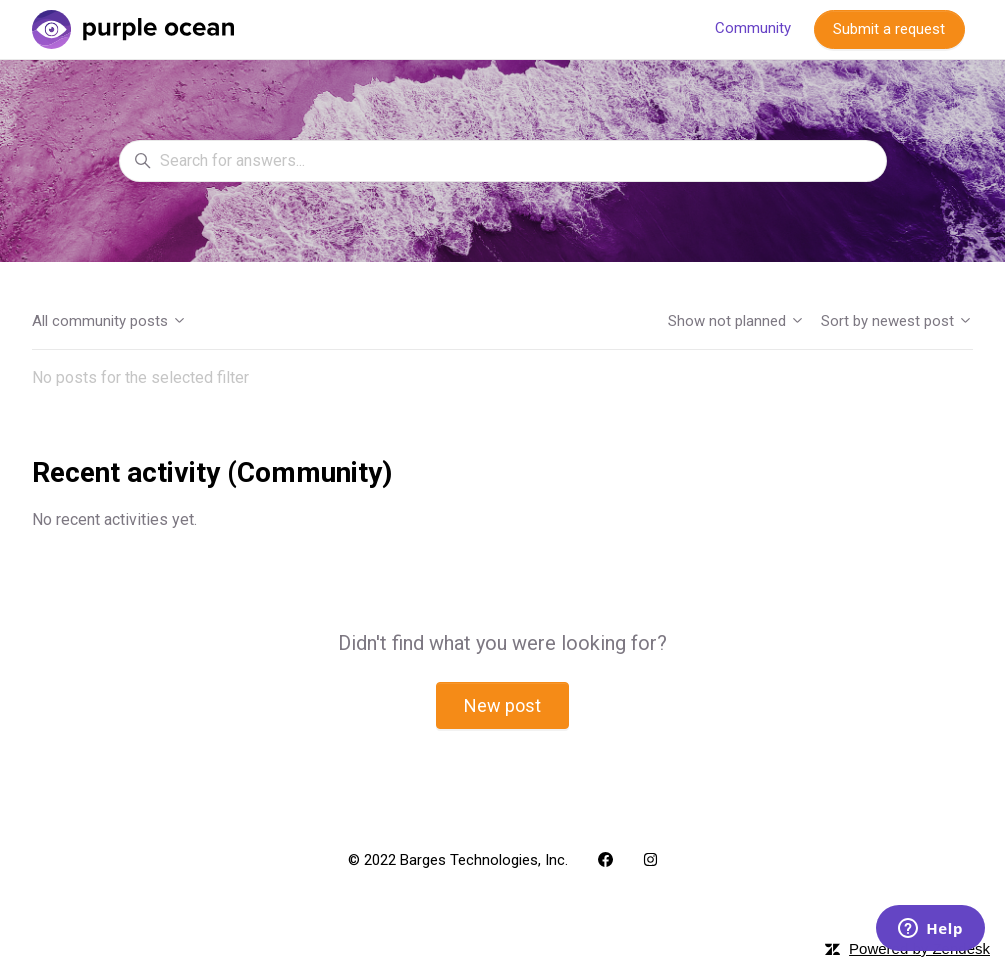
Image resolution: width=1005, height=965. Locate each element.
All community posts (109, 321)
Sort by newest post (897, 321)
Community (753, 28)
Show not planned (736, 321)
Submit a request (889, 29)
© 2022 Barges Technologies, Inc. (458, 860)
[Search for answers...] (503, 161)
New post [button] (502, 705)
